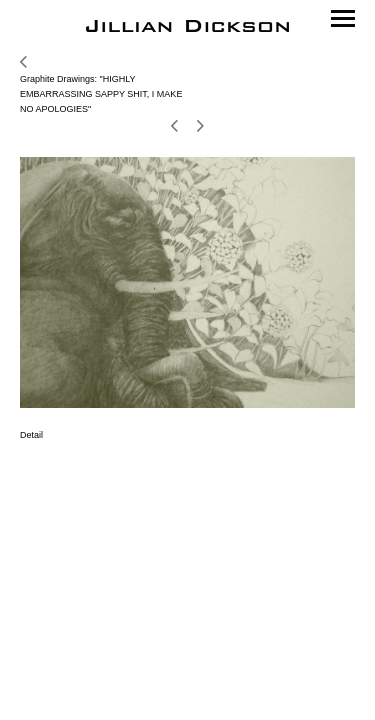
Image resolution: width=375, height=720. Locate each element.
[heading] (187, 26)
